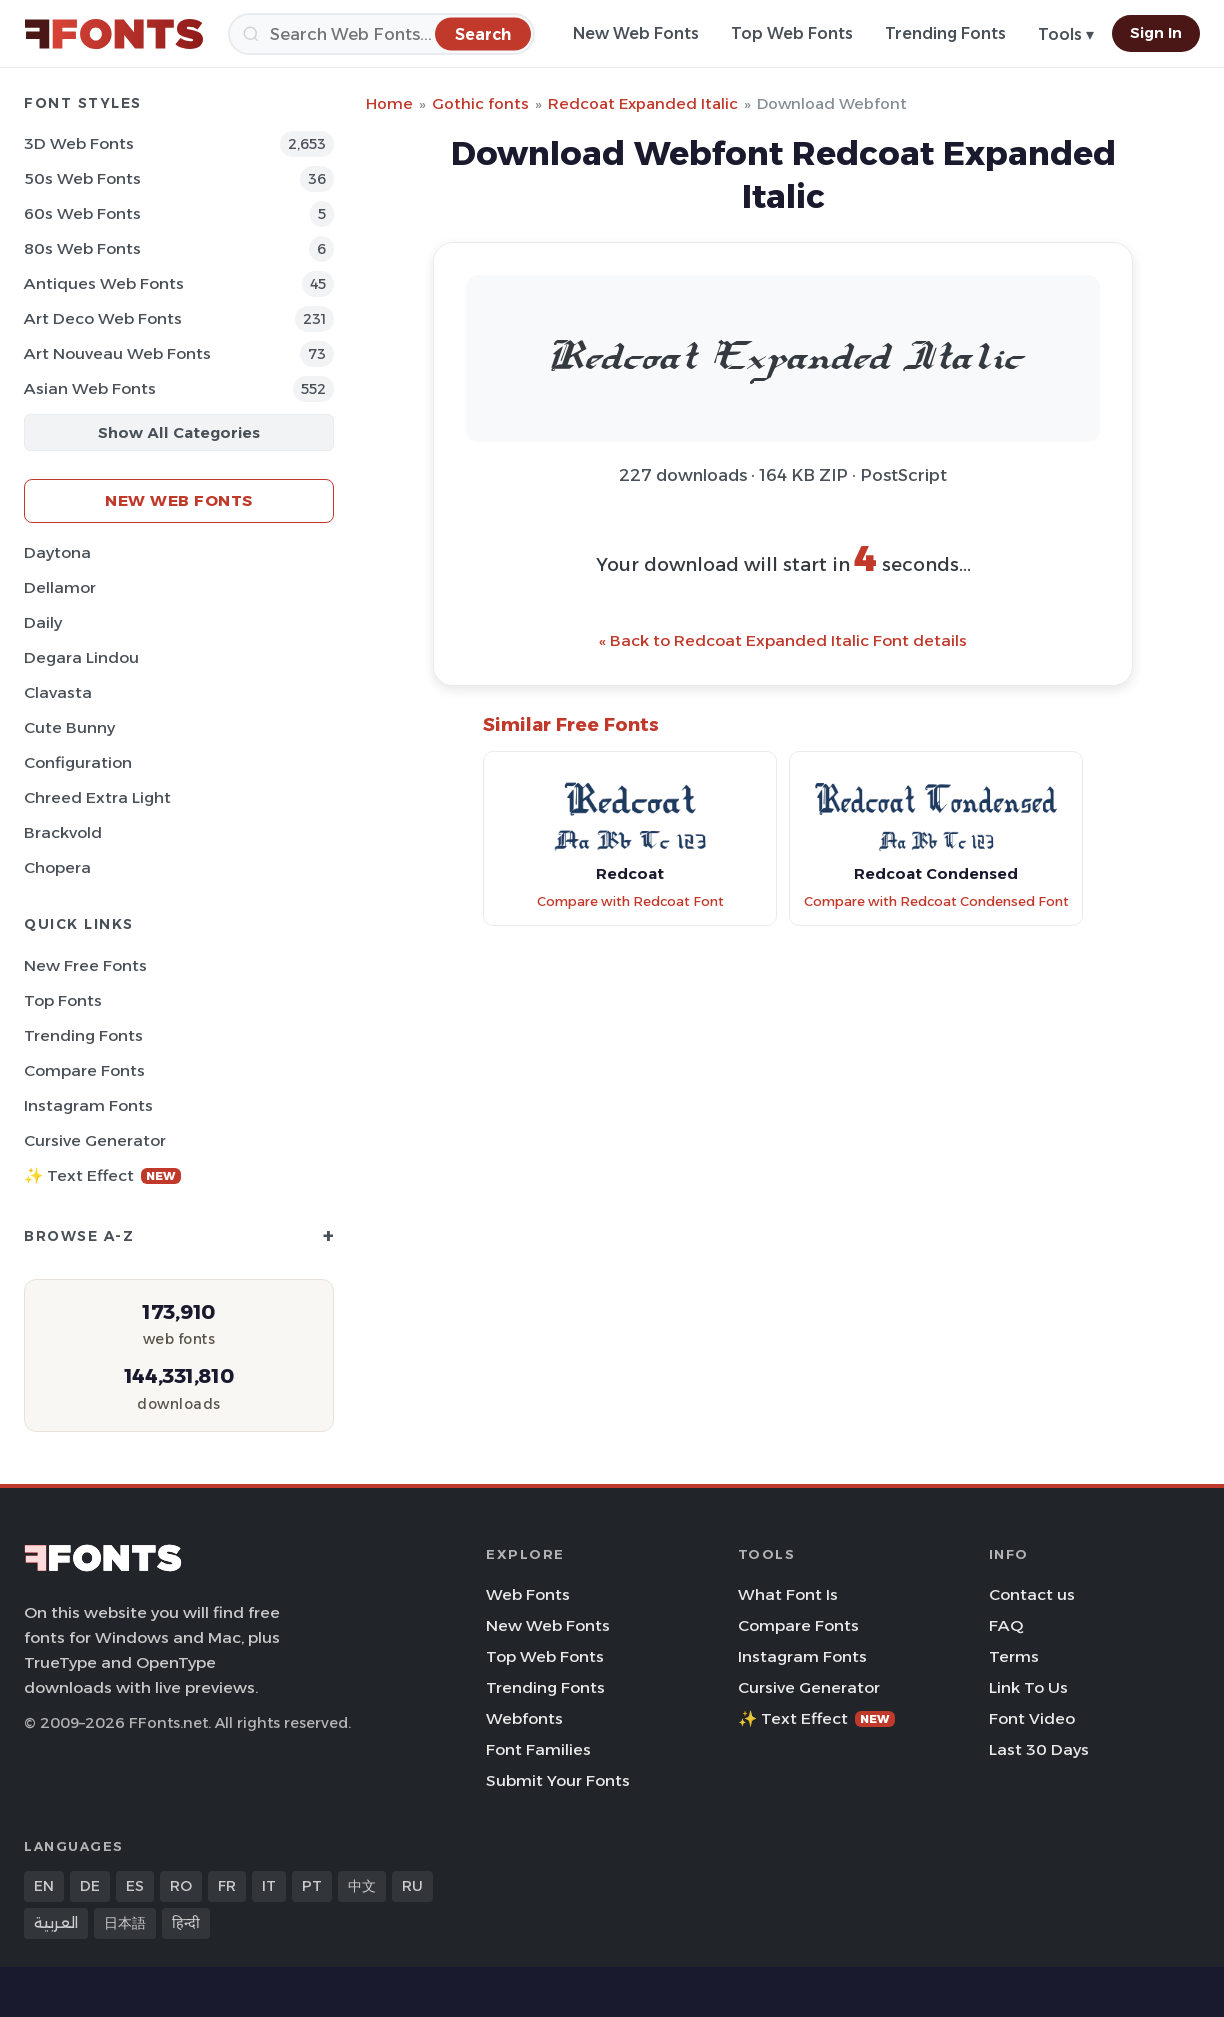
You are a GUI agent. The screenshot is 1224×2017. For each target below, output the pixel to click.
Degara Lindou (81, 657)
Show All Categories (179, 432)
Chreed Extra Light (97, 797)
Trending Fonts (945, 33)
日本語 (125, 1923)
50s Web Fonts (82, 178)
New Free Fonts (85, 965)
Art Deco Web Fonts (103, 318)
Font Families (538, 1749)
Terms (1014, 1656)
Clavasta (58, 692)
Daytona (57, 552)
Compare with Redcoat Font (630, 901)
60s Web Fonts (82, 213)
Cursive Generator (95, 1140)
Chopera (57, 867)
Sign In (1156, 33)
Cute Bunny (69, 727)
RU (412, 1886)
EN (44, 1886)
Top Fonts (63, 1000)
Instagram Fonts (88, 1105)
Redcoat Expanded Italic (643, 103)
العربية (56, 1923)
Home (389, 103)
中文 (362, 1886)
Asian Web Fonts (90, 388)
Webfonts (524, 1718)
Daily (43, 622)
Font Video (1032, 1718)
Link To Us (1028, 1687)
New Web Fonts (636, 33)
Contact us (1032, 1594)
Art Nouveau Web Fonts (117, 353)
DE (90, 1886)
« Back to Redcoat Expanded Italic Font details (783, 640)
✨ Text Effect (102, 1175)
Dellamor (60, 587)
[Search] (381, 34)
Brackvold (63, 832)
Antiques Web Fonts (104, 283)
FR (227, 1886)
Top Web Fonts (792, 33)
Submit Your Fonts (558, 1780)
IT (269, 1886)
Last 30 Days (1039, 1749)
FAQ (1006, 1625)
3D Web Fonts (79, 143)
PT (312, 1886)
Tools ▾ (1066, 34)
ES (135, 1886)
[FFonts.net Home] (114, 34)
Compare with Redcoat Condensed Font (936, 901)
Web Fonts (528, 1594)
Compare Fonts (84, 1070)
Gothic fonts (480, 103)
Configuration (78, 762)
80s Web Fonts (82, 248)
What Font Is (788, 1594)
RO (181, 1886)
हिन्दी (186, 1923)
